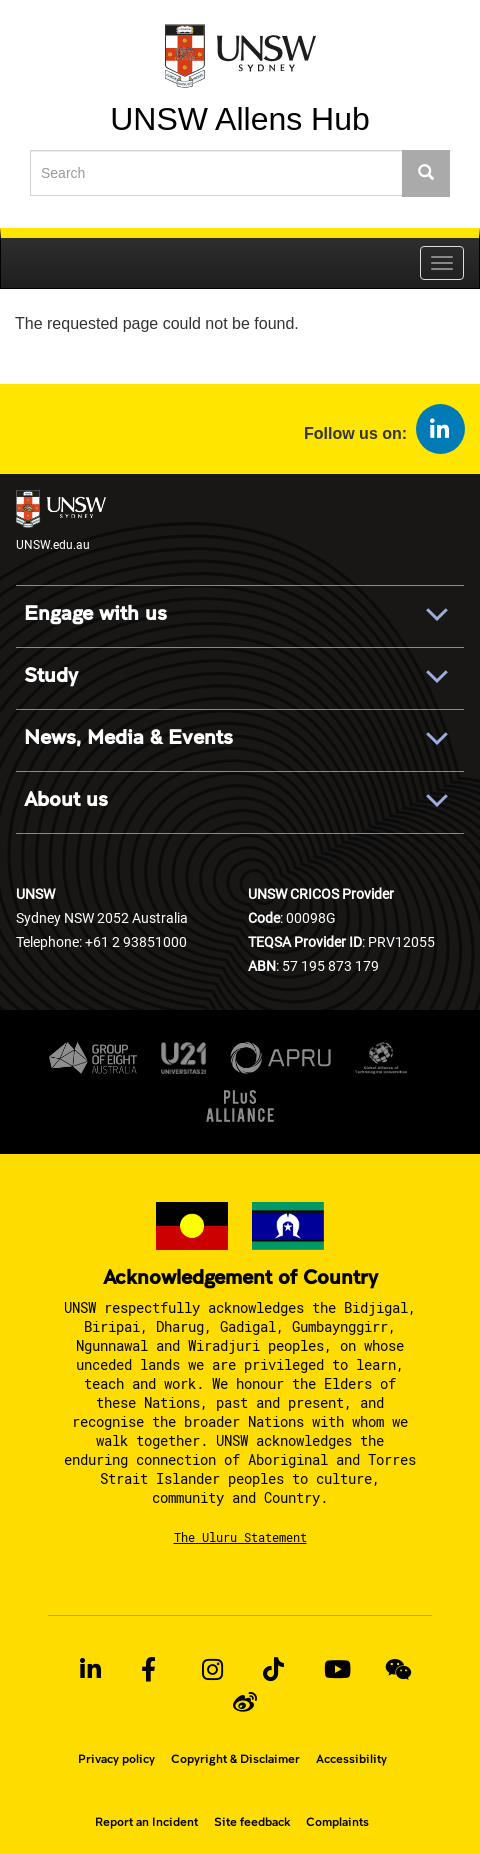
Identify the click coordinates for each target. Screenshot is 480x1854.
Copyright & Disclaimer (235, 1759)
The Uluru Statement (240, 1537)
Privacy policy (116, 1759)
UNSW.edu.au (61, 521)
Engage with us (95, 614)
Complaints (337, 1822)
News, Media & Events (128, 738)
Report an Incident (146, 1822)
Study (51, 676)
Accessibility (351, 1759)
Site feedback (252, 1822)
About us (66, 800)
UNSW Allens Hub (240, 118)
